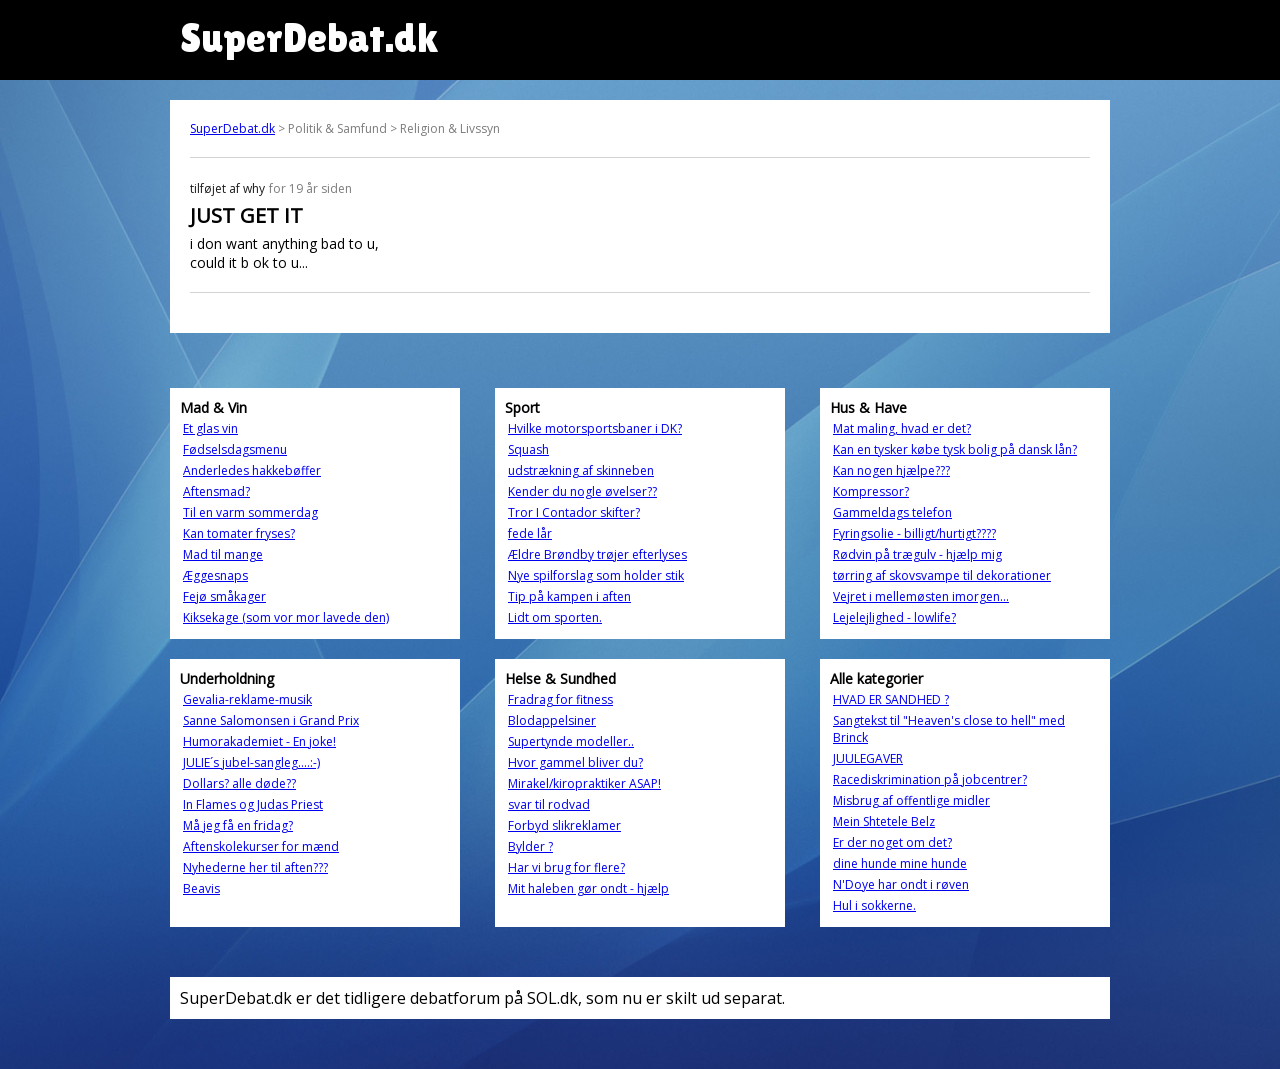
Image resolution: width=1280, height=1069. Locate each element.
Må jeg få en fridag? (238, 825)
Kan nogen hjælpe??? (891, 470)
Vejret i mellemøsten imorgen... (921, 596)
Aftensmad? (216, 491)
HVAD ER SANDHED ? (891, 699)
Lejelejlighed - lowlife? (894, 617)
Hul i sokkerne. (874, 905)
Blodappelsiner (552, 720)
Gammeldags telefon (892, 512)
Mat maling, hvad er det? (902, 428)
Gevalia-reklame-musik (247, 699)
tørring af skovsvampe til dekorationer (942, 575)
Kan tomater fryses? (239, 533)
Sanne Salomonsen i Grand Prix (271, 720)
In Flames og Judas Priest (253, 804)
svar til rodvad (549, 804)
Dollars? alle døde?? (239, 783)
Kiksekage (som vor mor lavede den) (286, 617)
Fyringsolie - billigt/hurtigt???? (914, 533)
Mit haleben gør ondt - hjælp (588, 888)
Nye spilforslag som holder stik (596, 575)
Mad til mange (223, 554)
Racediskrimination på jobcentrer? (930, 779)
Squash (528, 449)
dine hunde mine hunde (900, 863)
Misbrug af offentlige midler (911, 800)
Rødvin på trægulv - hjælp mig (917, 554)
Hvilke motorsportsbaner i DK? (595, 428)
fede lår (530, 533)
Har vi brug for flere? (566, 867)
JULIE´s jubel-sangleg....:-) (251, 762)
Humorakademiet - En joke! (259, 741)
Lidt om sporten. (555, 617)
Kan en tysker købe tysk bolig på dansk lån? (955, 449)
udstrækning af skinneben (581, 470)
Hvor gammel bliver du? (575, 762)
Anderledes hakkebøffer (252, 470)
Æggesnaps (215, 575)
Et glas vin (210, 428)
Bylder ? (530, 846)
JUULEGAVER (868, 758)
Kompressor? (871, 491)
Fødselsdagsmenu (235, 449)
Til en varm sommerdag (250, 512)
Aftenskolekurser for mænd (261, 846)
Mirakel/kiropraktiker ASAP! (584, 783)
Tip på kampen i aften (569, 596)
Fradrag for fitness (560, 699)
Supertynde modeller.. (571, 741)
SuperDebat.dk (232, 128)
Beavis (201, 888)
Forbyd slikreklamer (564, 825)
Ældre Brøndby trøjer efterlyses (597, 554)
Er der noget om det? (892, 842)
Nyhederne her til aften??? (255, 867)
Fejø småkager (224, 596)
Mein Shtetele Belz (884, 821)
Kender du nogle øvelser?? (582, 491)
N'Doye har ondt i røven (901, 884)
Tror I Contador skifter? (574, 512)
